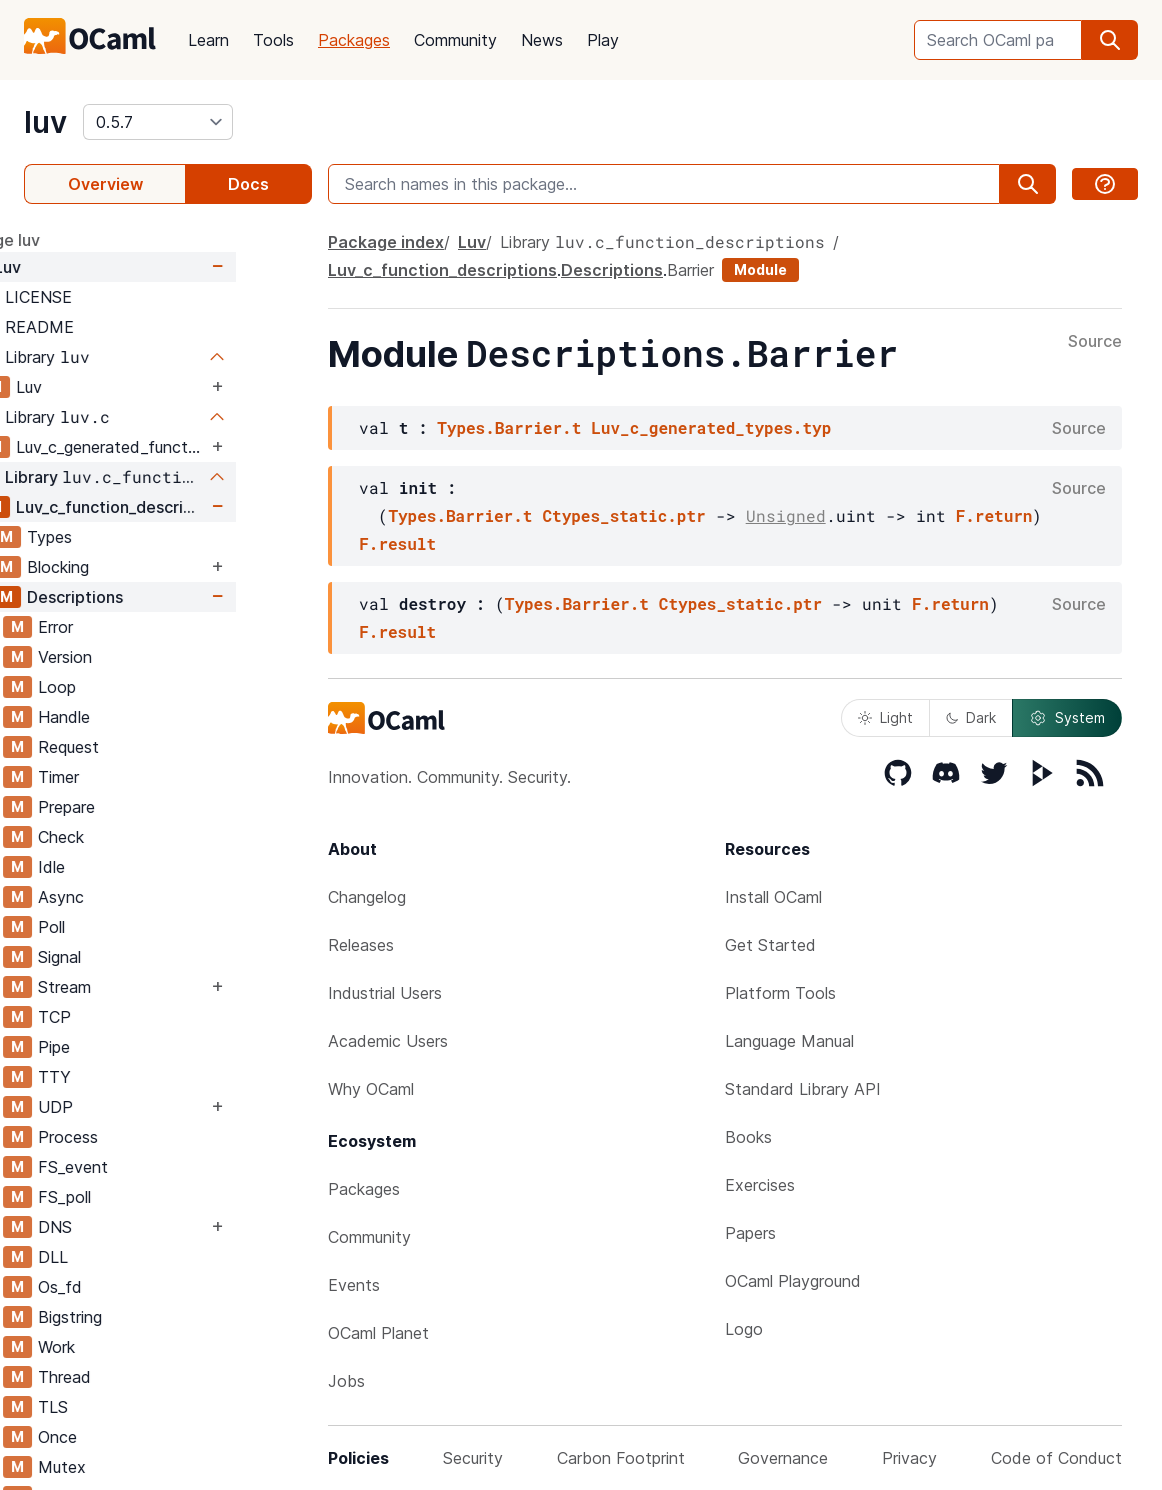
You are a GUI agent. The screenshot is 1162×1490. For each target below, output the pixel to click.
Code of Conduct (1056, 1458)
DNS (131, 1227)
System (1067, 718)
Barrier (690, 270)
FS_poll (140, 1197)
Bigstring (146, 1317)
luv (45, 122)
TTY (130, 1077)
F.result (397, 543)
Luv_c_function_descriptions (187, 507)
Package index (386, 242)
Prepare (142, 807)
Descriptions (151, 597)
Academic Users (388, 1041)
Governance (783, 1458)
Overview (105, 184)
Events (354, 1285)
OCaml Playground (793, 1281)
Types (125, 537)
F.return (994, 515)
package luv (70, 240)
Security (473, 1458)
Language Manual (789, 1041)
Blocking (134, 567)
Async (137, 897)
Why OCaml (371, 1089)
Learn (208, 40)
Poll (127, 927)
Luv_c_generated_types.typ (711, 427)
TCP (130, 1017)
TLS (129, 1407)
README (115, 327)
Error (131, 627)
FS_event (149, 1167)
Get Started (770, 945)
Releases (361, 945)
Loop (133, 687)
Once (133, 1437)
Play (603, 40)
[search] (1110, 40)
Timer (134, 777)
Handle (140, 717)
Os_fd (136, 1287)
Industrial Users (385, 993)
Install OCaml (773, 897)
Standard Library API (803, 1089)
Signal (135, 957)
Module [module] (760, 269)
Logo (744, 1329)
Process (144, 1137)
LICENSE (114, 297)
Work (132, 1347)
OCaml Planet (378, 1333)
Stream (140, 987)
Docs (248, 184)
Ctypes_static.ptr (623, 515)
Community (455, 40)
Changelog (367, 897)
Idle (127, 867)
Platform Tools (780, 993)
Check (137, 837)
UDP (131, 1107)
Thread (140, 1377)
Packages (354, 40)
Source (1095, 342)
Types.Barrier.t (509, 427)
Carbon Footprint (621, 1458)
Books (748, 1137)
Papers (750, 1233)
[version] (158, 122)
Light (885, 717)
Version (141, 657)
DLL (129, 1257)
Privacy (909, 1458)
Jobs (346, 1381)
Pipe (130, 1047)
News (542, 40)
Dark (971, 717)
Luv (83, 267)
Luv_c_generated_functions (187, 447)
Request (144, 747)
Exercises (760, 1185)
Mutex (138, 1467)
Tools (273, 40)
